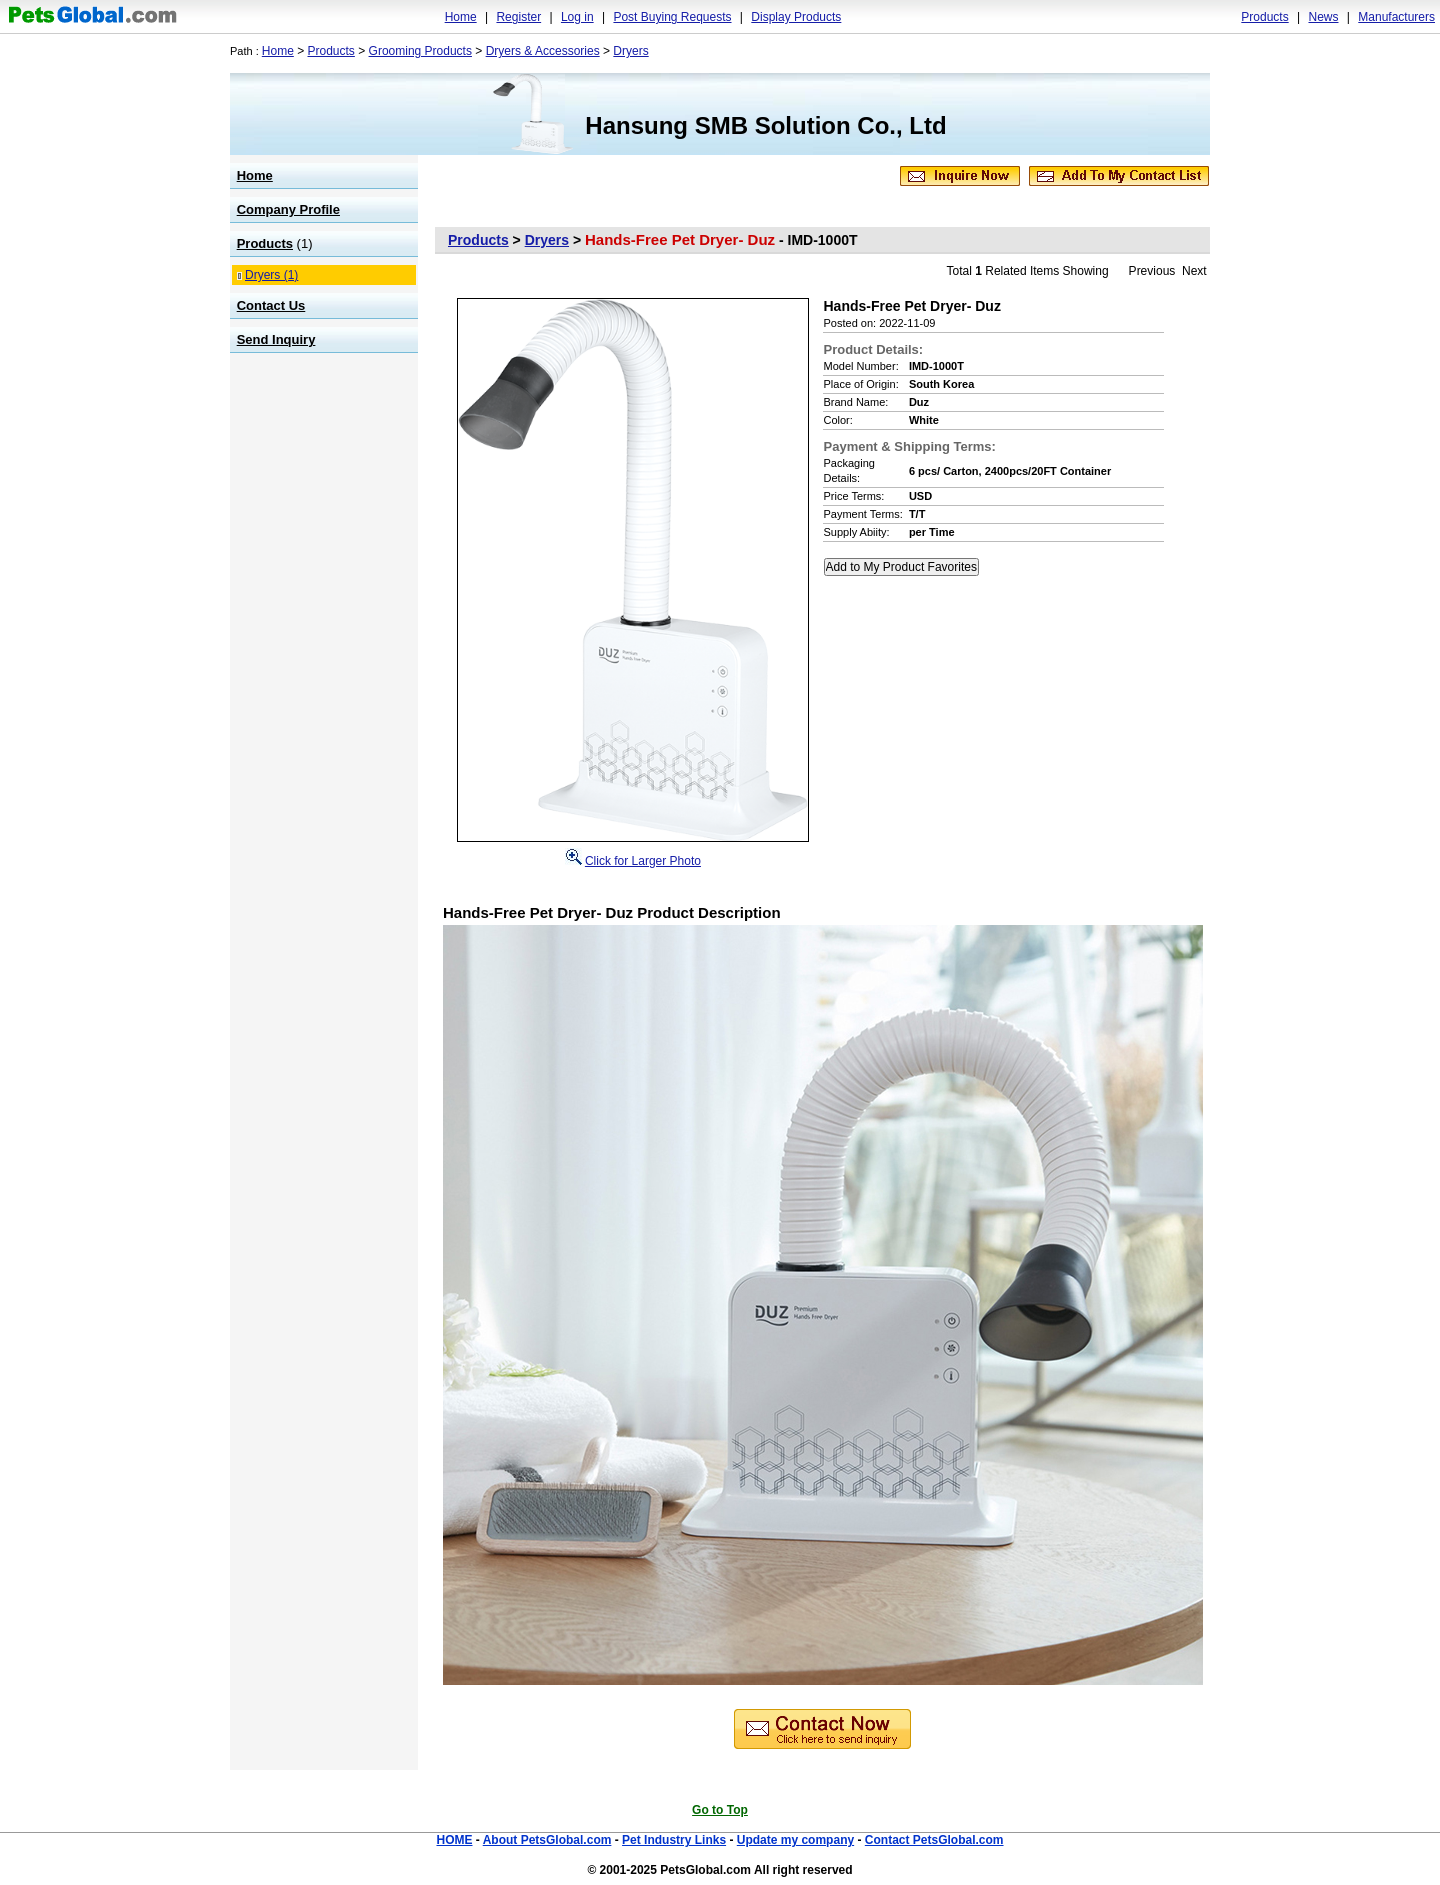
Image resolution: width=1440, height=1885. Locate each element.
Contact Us (271, 305)
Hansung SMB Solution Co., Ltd (765, 125)
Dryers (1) (271, 275)
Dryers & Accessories (543, 51)
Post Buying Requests (672, 17)
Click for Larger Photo (643, 861)
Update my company (795, 1840)
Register (518, 17)
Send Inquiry (276, 339)
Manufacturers (1396, 17)
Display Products (796, 17)
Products (1264, 17)
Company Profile (288, 209)
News (1323, 17)
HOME (454, 1840)
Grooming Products (420, 51)
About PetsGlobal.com (547, 1840)
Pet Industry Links (674, 1840)
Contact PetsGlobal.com (934, 1840)
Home (461, 17)
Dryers (630, 51)
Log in (577, 17)
